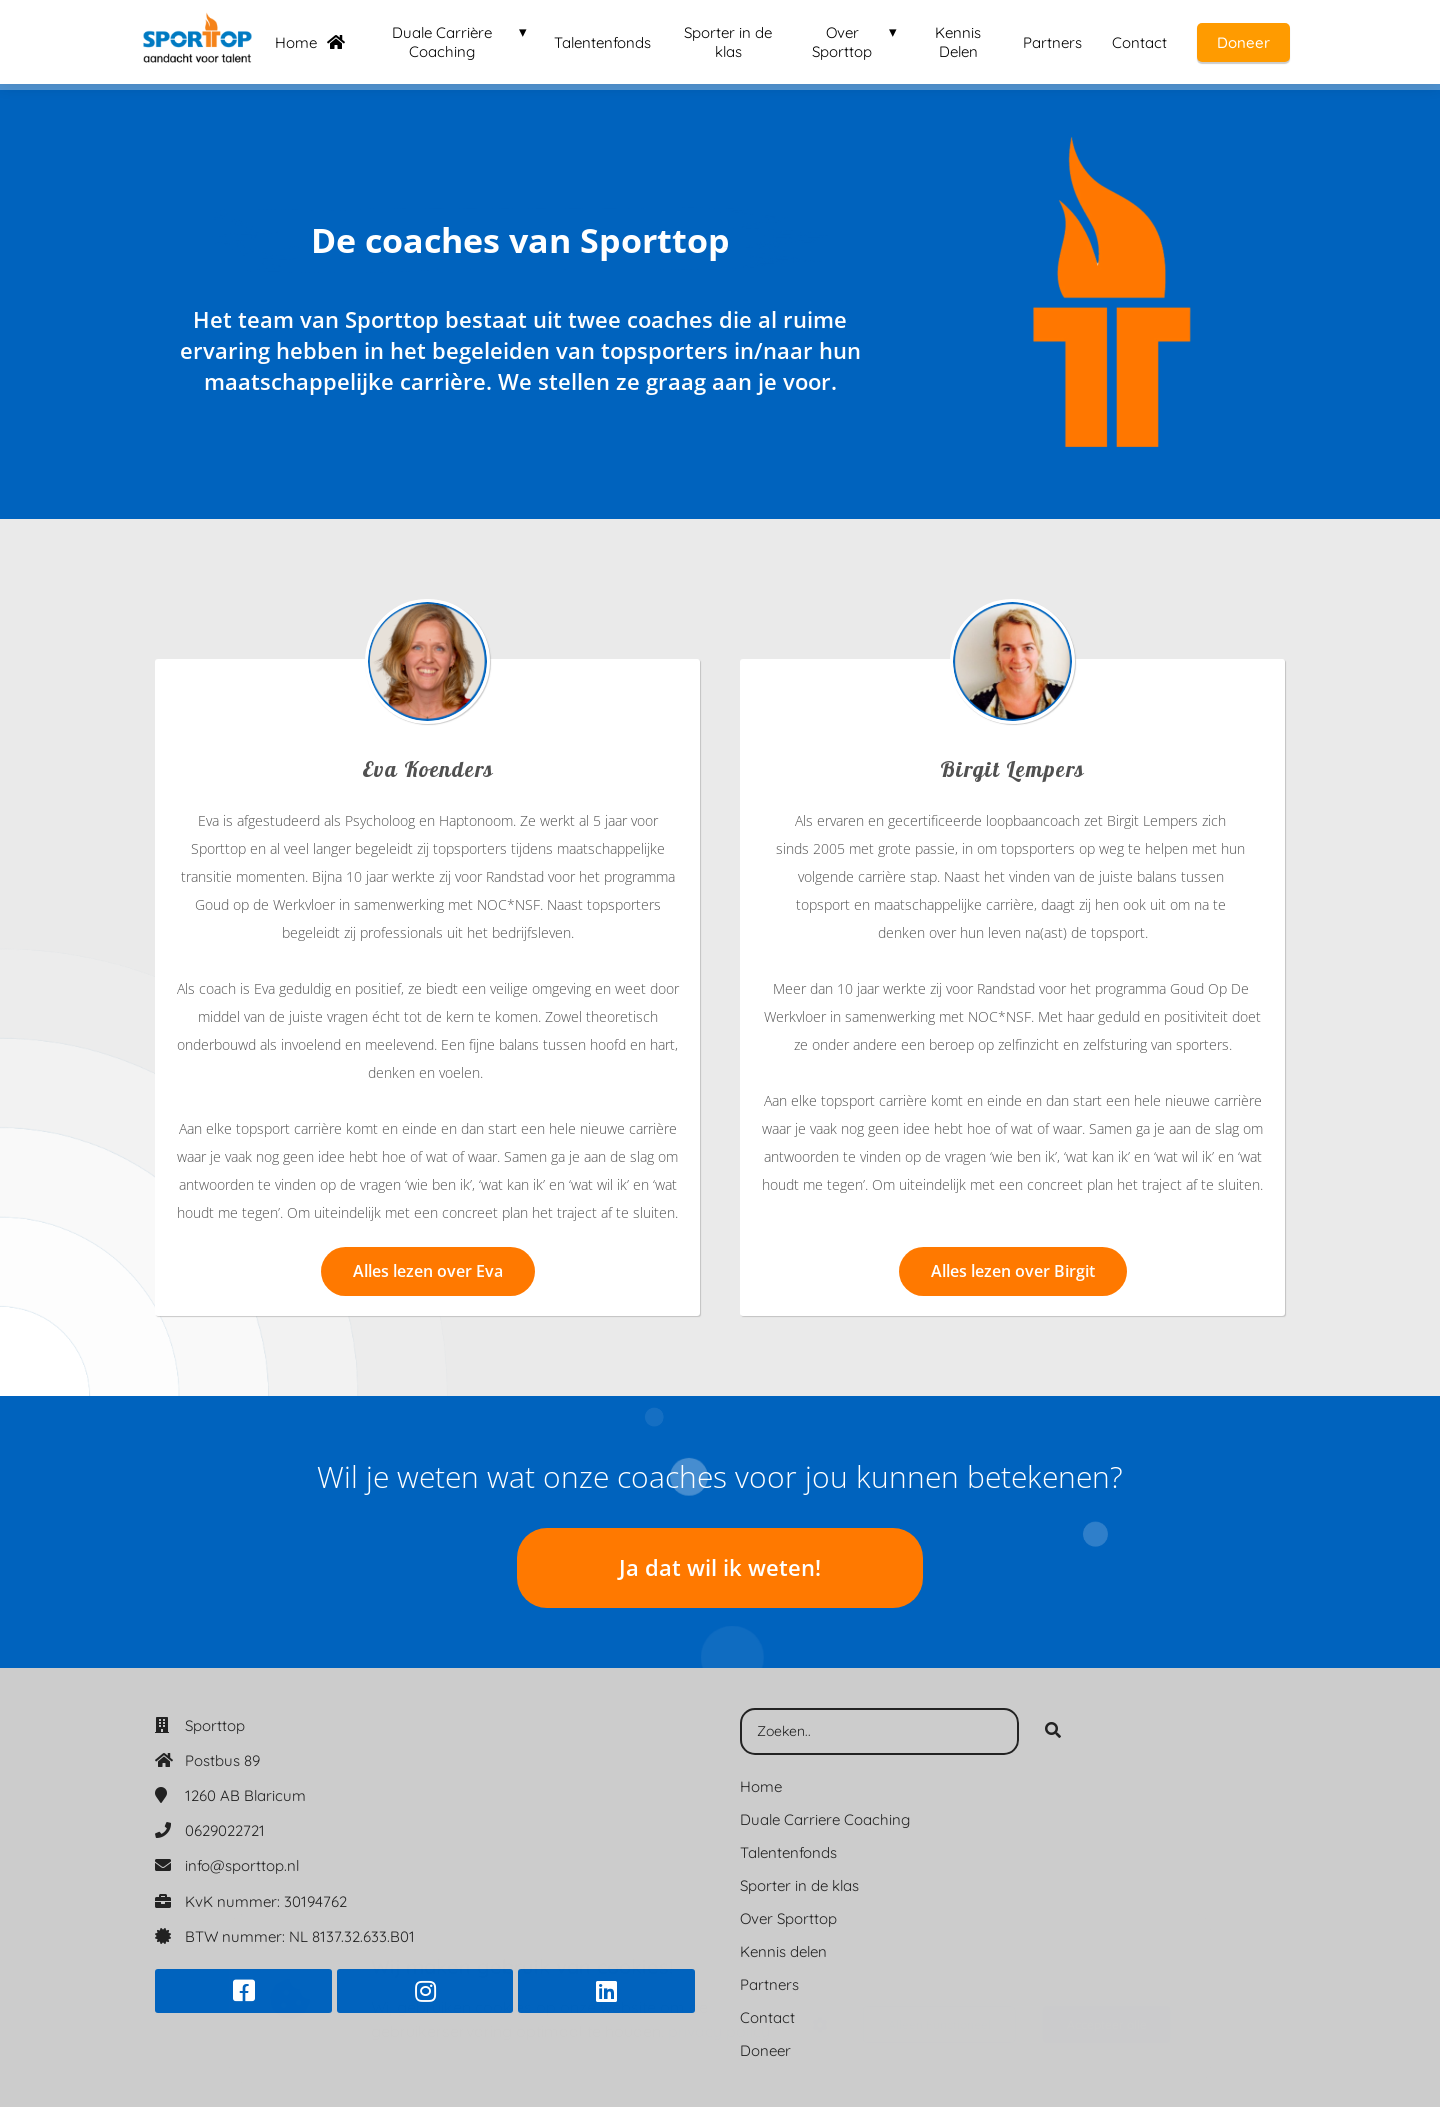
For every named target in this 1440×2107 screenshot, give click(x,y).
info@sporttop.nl (242, 1865)
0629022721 (225, 1830)
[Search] (1053, 1732)
